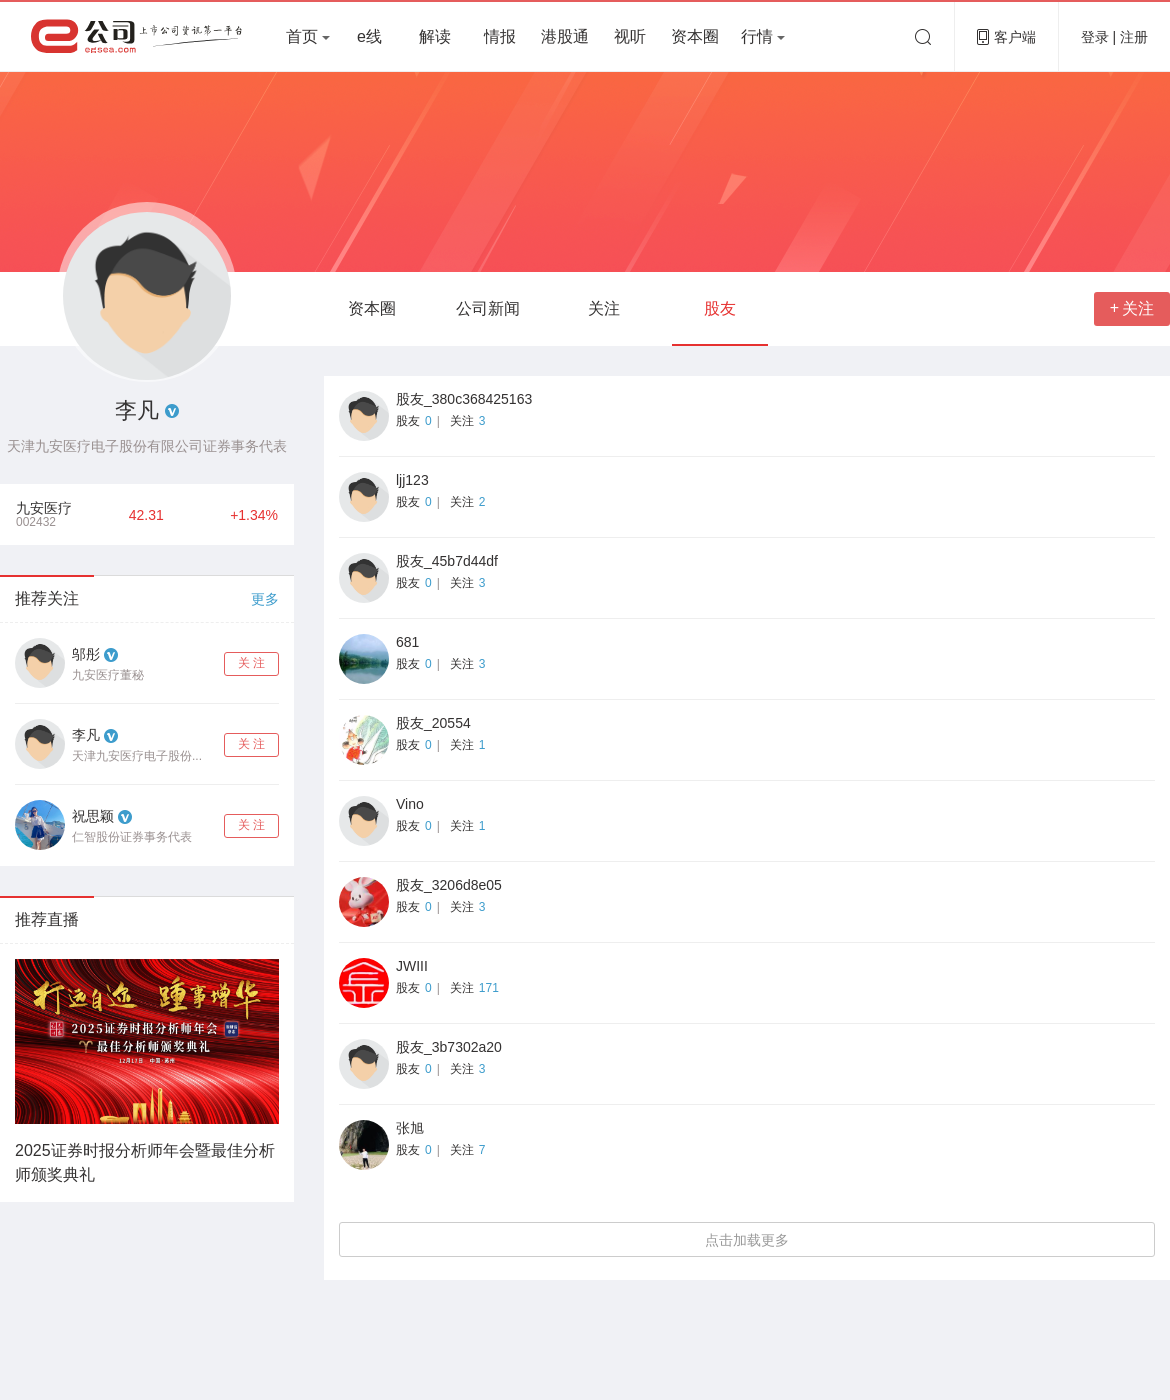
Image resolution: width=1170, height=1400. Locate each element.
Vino (410, 804)
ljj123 (412, 480)
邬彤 (86, 654)
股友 (720, 308)
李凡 (86, 735)
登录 (1097, 37)
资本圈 (695, 36)
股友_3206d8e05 (449, 885)
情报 (500, 36)
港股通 (565, 36)
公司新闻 (488, 308)
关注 (604, 308)
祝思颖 (93, 816)
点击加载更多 (747, 1240)
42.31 (146, 515)
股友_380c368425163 (464, 399)
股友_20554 (433, 723)
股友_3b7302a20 (449, 1047)
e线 (369, 36)
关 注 (251, 663)
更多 (265, 599)
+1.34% (254, 515)
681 (407, 642)
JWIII (412, 966)
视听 (630, 36)
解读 (435, 36)
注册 (1134, 37)
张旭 (410, 1128)
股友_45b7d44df (447, 561)
